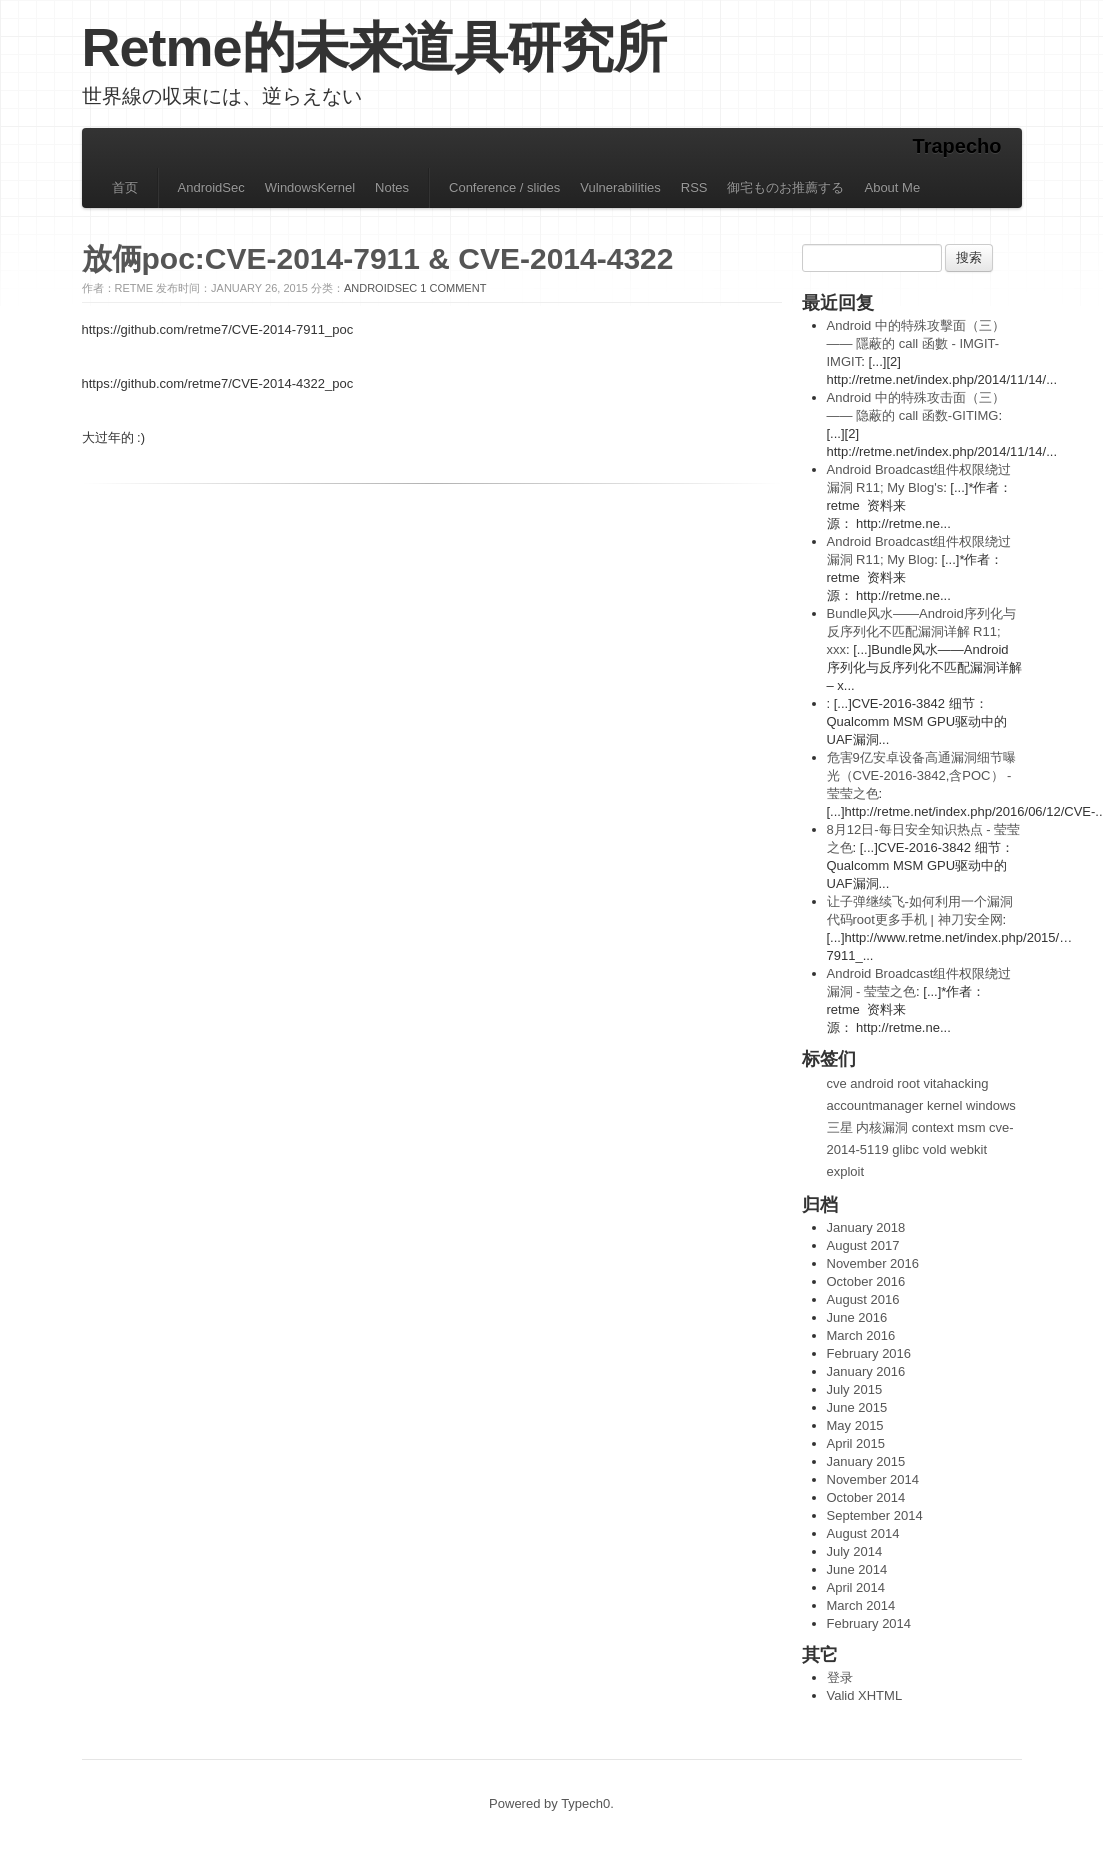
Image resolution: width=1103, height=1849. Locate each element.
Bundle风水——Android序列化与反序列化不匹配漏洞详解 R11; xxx (921, 631)
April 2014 (856, 1587)
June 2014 (857, 1569)
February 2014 (869, 1623)
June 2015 (857, 1407)
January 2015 (866, 1461)
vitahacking (955, 1083)
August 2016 (863, 1299)
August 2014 (863, 1533)
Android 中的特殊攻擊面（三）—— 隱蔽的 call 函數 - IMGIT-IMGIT (916, 343)
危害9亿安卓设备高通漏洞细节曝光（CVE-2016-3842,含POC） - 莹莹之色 (921, 775)
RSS (694, 187)
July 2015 (855, 1389)
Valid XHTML (865, 1695)
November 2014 (873, 1479)
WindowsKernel (310, 187)
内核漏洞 (882, 1127)
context (933, 1127)
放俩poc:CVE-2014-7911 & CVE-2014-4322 (378, 258)
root (908, 1083)
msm (971, 1127)
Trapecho (957, 146)
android (871, 1083)
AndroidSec (211, 187)
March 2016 (861, 1335)
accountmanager (875, 1105)
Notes (392, 187)
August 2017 (863, 1245)
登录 (840, 1677)
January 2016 (866, 1371)
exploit (846, 1171)
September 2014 (875, 1515)
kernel (944, 1105)
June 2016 (857, 1317)
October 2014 (866, 1497)
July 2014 (855, 1551)
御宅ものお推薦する (785, 187)
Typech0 (585, 1803)
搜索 (969, 257)
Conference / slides (504, 187)
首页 (125, 187)
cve (837, 1083)
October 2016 (866, 1281)
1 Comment (453, 288)
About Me (892, 187)
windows (991, 1105)
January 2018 (866, 1227)
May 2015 (855, 1425)
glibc (905, 1149)
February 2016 (869, 1353)
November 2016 (873, 1263)
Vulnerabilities (620, 187)
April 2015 (856, 1443)
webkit (968, 1149)
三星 (840, 1127)
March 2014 (861, 1605)
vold (935, 1149)
